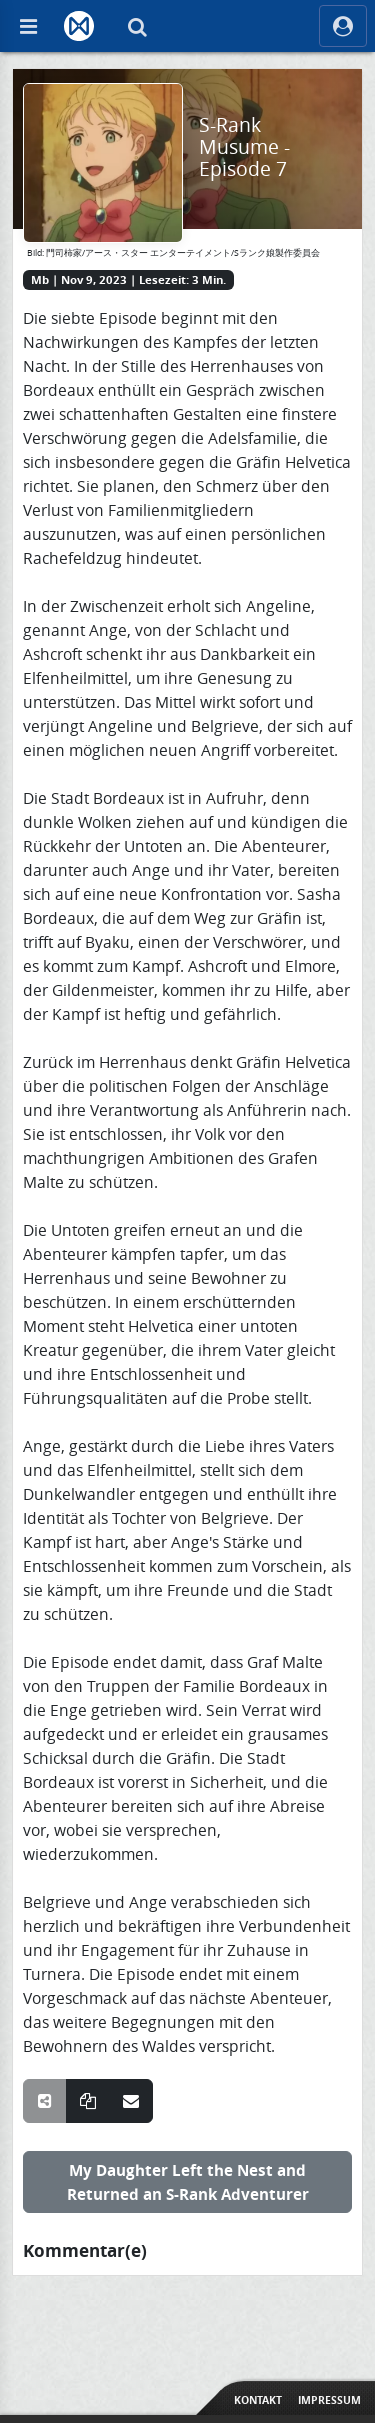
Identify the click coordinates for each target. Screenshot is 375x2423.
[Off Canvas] (28, 26)
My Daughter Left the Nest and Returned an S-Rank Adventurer (188, 2182)
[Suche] (137, 26)
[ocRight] (343, 26)
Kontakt (258, 2400)
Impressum (329, 2400)
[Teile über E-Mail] (131, 2101)
